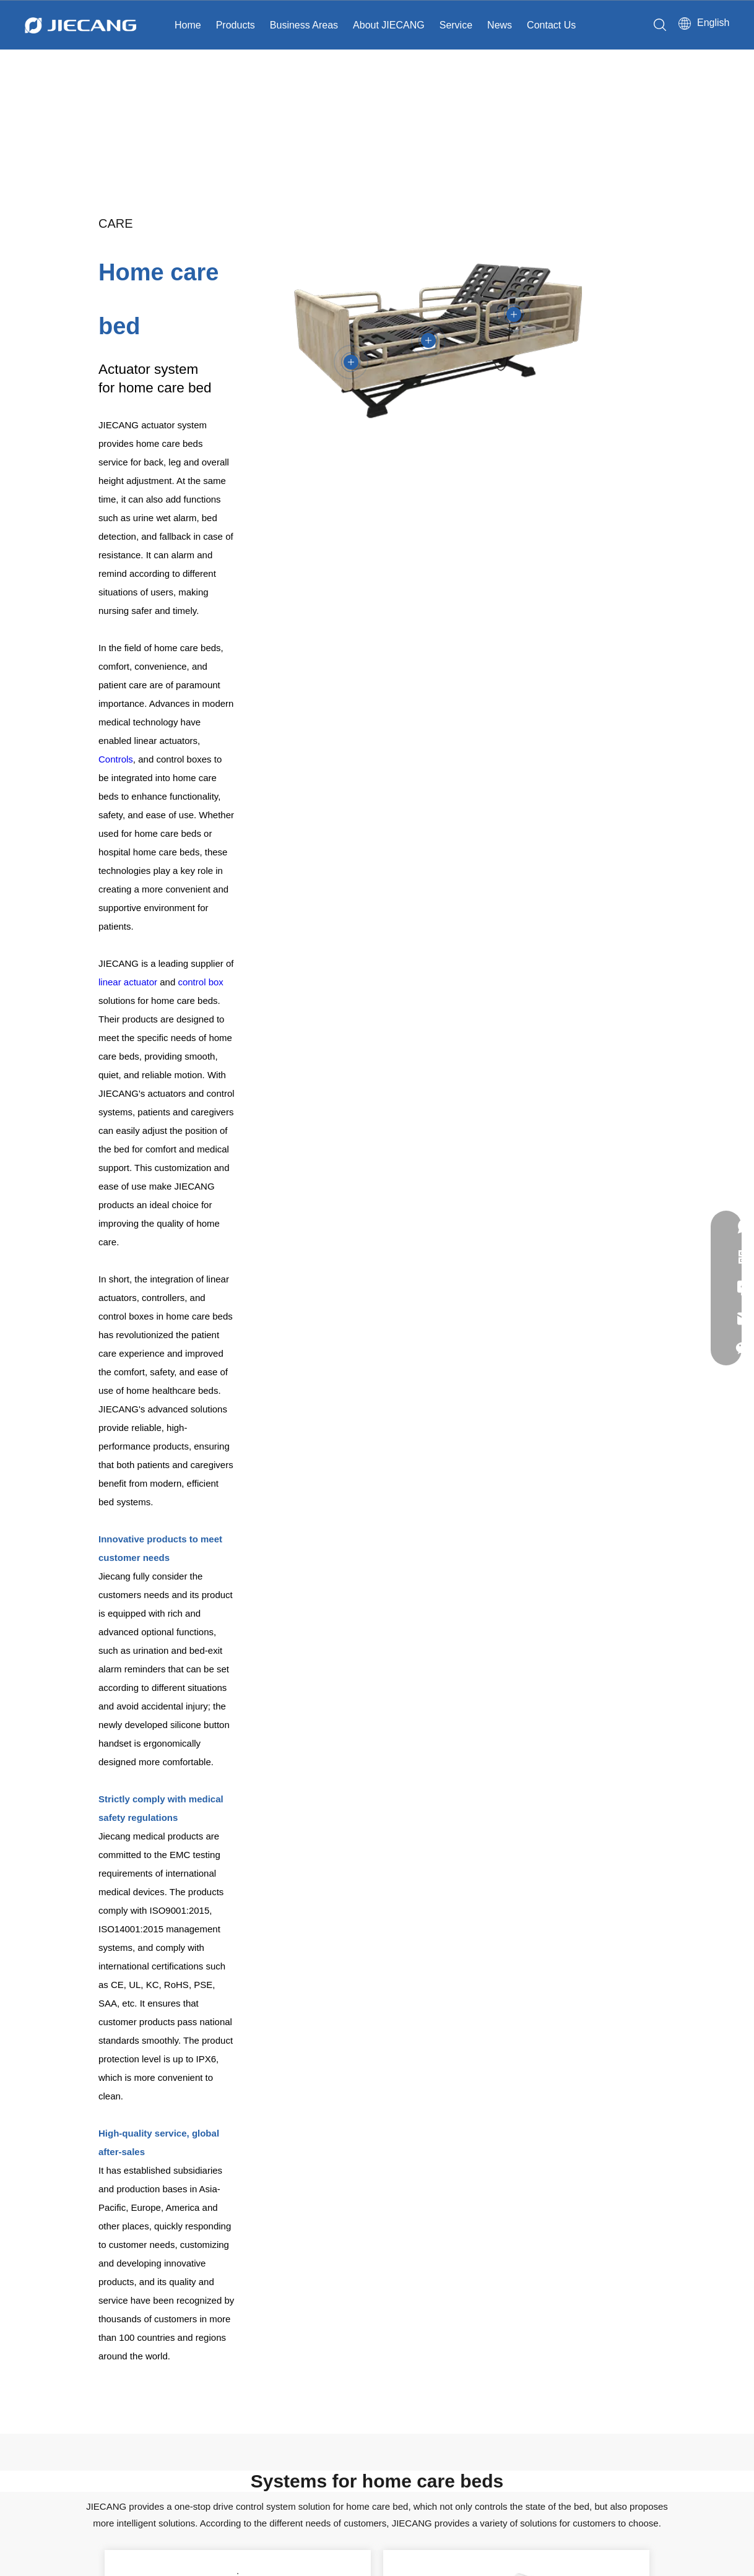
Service (456, 25)
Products (235, 25)
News (499, 25)
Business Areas (304, 25)
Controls (115, 759)
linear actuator (127, 982)
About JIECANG (389, 25)
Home (188, 25)
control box (200, 982)
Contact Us (551, 25)
